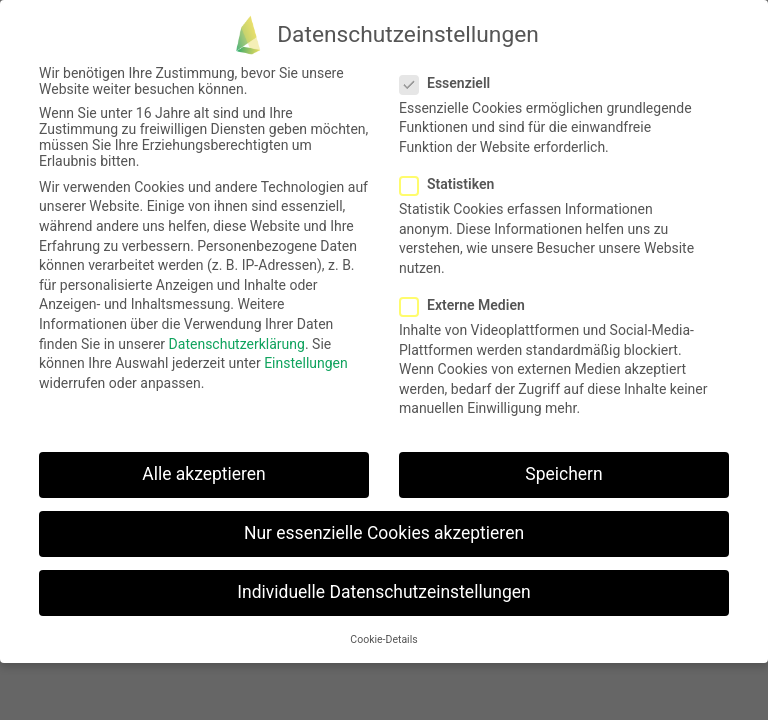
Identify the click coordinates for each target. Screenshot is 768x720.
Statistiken (453, 184)
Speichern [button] (563, 474)
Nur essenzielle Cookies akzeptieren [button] (384, 533)
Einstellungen (306, 363)
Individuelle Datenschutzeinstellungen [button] (383, 592)
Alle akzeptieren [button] (204, 474)
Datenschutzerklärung (237, 344)
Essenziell (451, 83)
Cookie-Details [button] (383, 639)
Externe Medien (468, 305)
